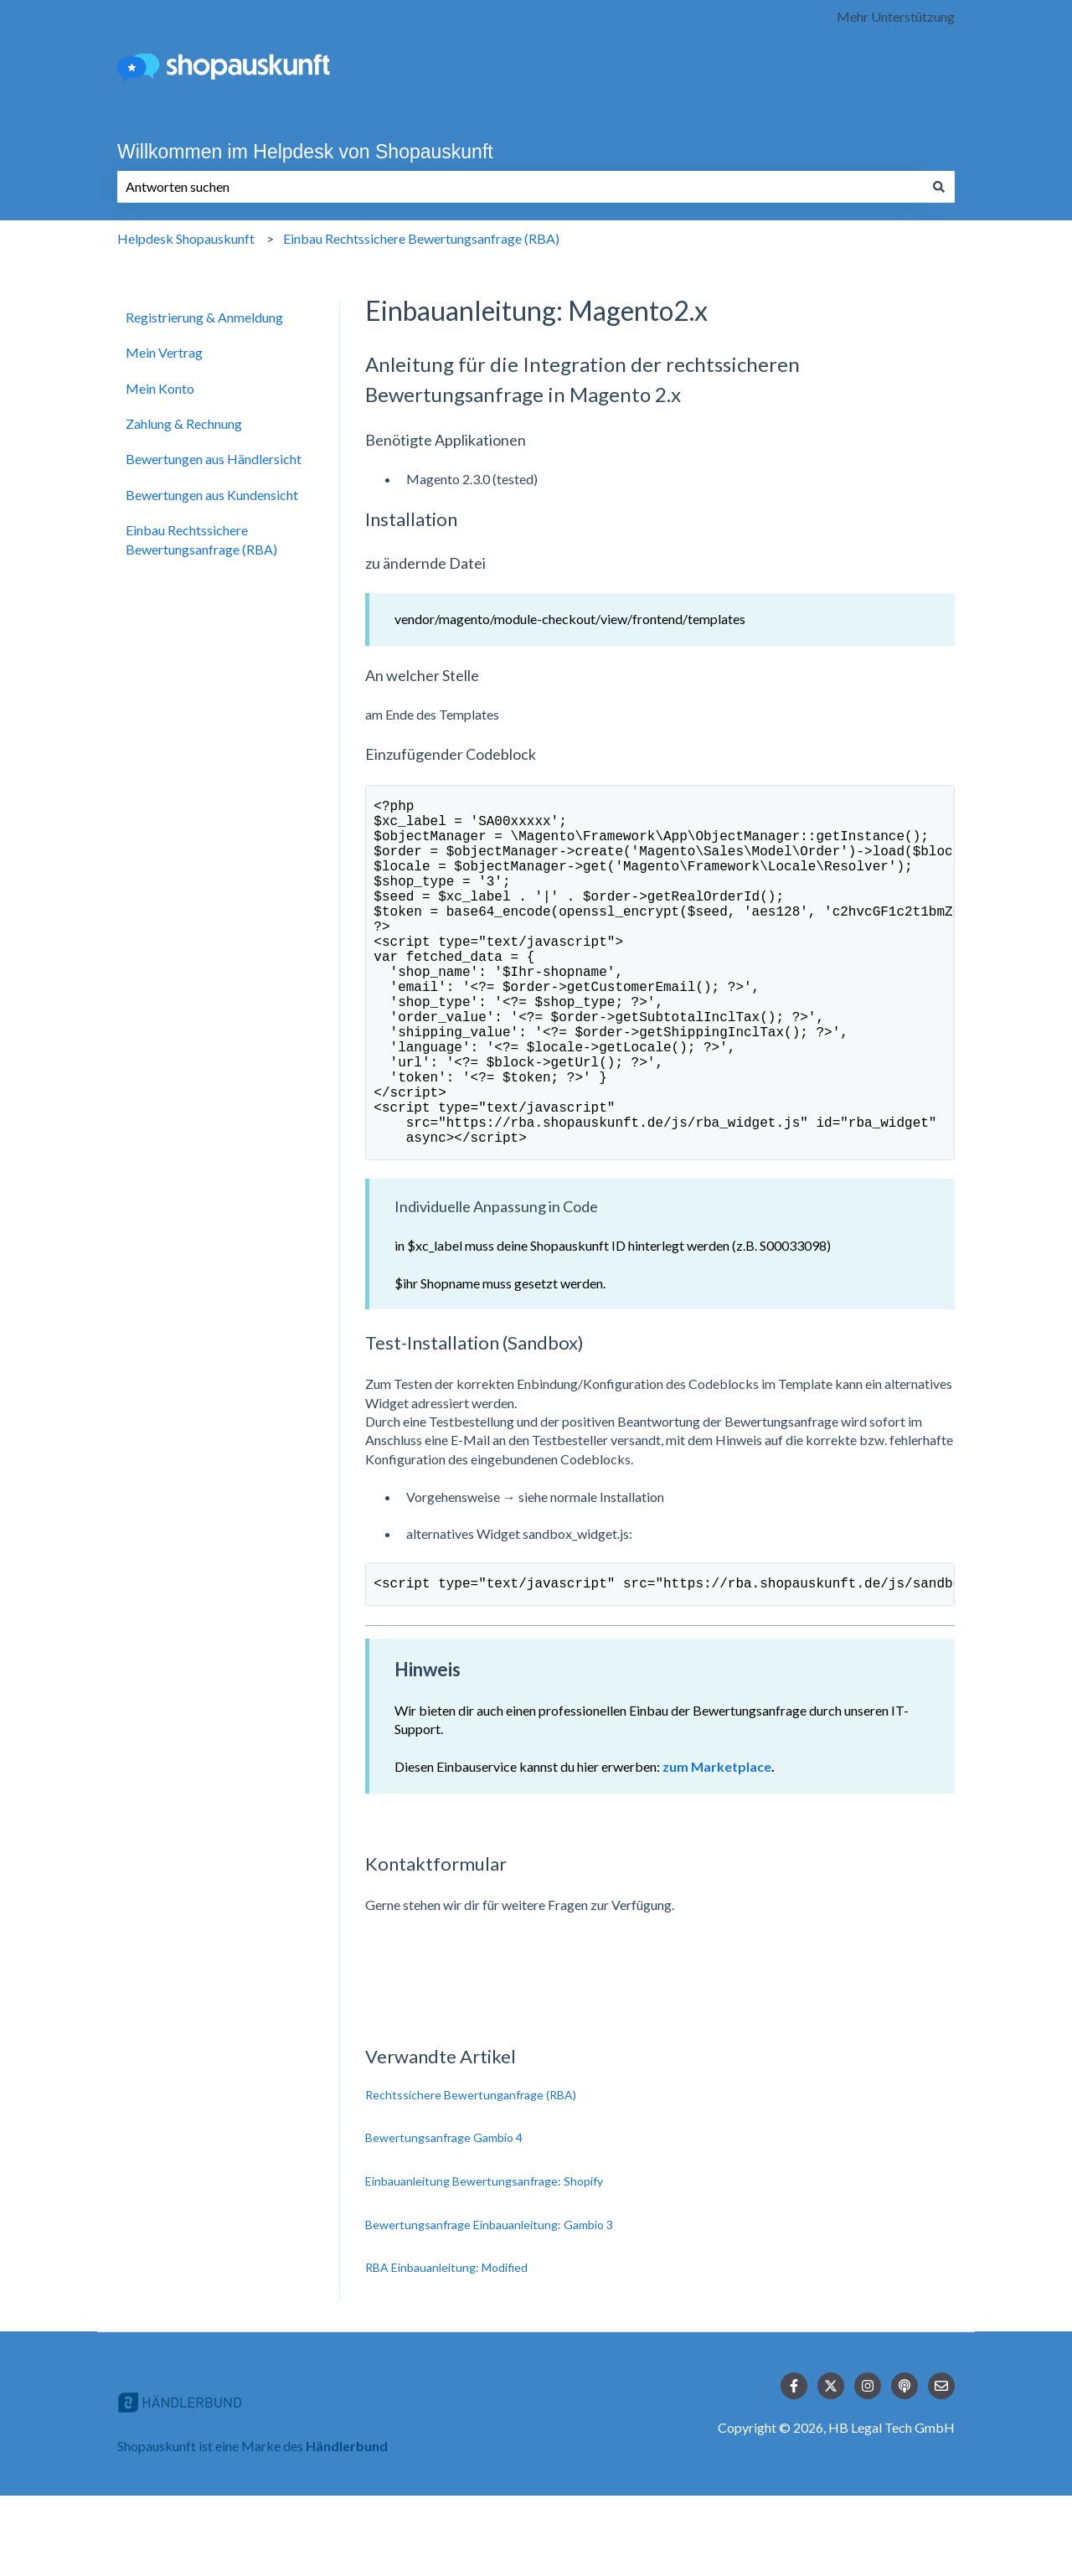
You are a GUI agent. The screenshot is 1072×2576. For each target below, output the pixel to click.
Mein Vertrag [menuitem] (164, 352)
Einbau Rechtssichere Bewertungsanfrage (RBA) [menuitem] (201, 539)
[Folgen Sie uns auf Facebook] (794, 2466)
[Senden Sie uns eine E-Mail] (941, 2466)
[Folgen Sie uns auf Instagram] (867, 2466)
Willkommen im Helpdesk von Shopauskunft (305, 152)
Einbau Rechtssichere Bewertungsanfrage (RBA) (421, 238)
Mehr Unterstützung (896, 16)
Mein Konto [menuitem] (160, 388)
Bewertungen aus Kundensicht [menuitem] (212, 495)
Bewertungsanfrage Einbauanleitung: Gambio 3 (489, 2305)
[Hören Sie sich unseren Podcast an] (904, 2466)
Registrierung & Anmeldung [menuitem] (204, 317)
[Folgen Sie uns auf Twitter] (830, 2466)
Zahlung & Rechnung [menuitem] (184, 423)
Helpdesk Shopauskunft (186, 238)
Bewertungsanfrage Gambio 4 (444, 2218)
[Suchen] (939, 187)
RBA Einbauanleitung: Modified (446, 2348)
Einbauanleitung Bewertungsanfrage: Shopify (484, 2261)
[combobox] (520, 187)
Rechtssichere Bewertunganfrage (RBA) (470, 2175)
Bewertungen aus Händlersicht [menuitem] (214, 459)
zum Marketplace (716, 1847)
